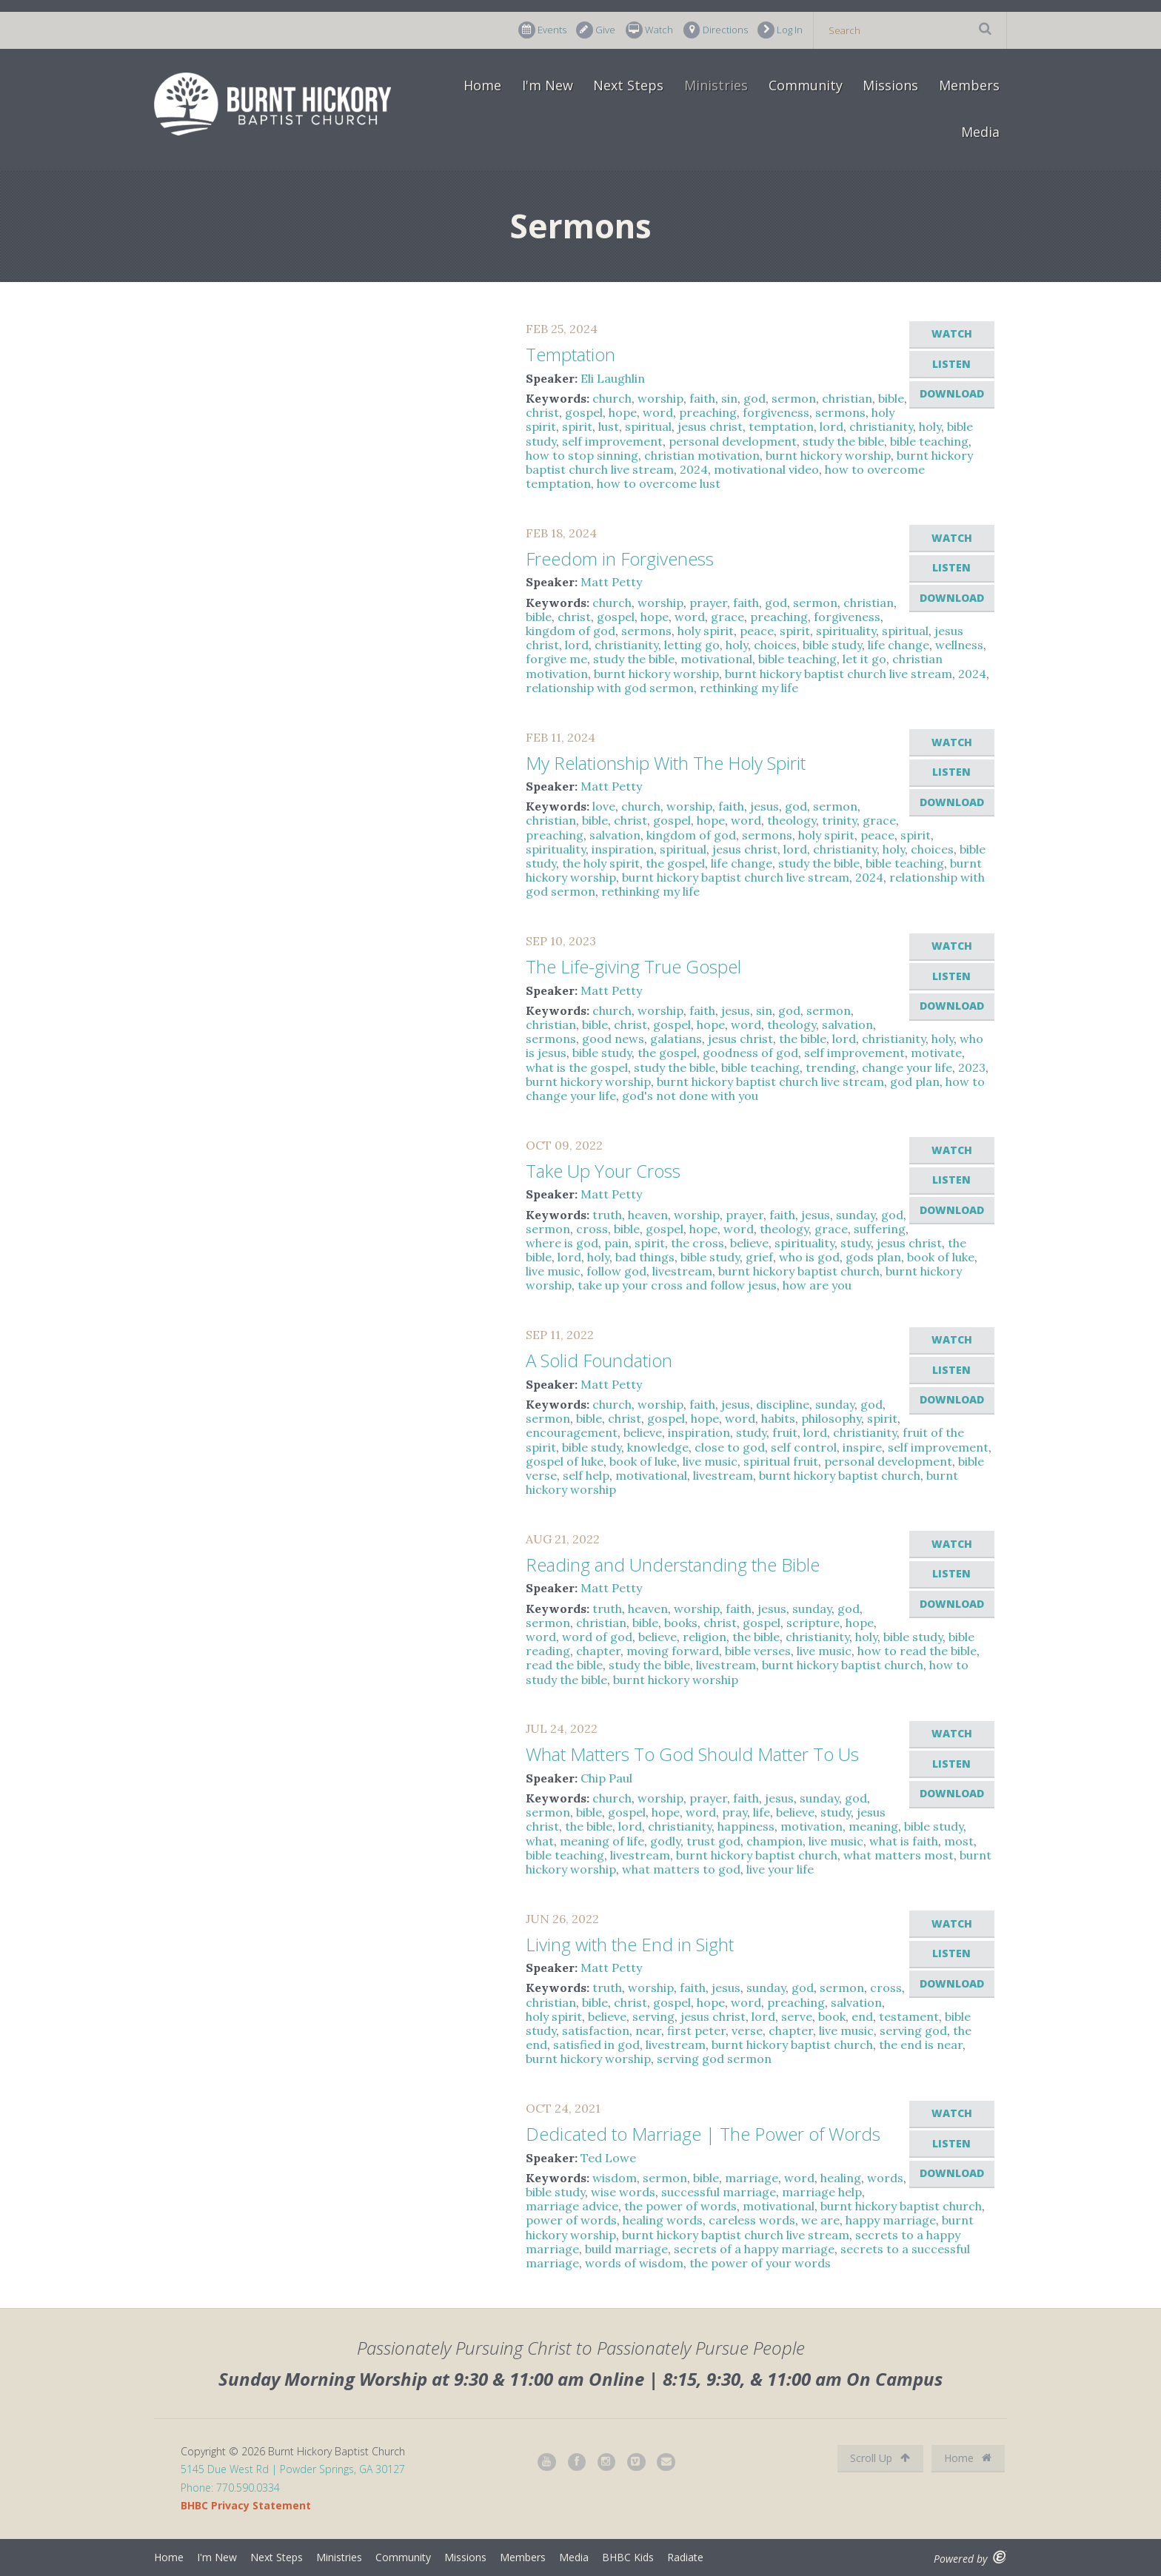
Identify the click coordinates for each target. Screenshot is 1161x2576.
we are (820, 2220)
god (754, 398)
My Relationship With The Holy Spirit (666, 763)
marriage (751, 2177)
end (862, 2016)
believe (749, 1242)
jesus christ (710, 426)
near (648, 2030)
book (832, 2016)
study (855, 1242)
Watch (649, 29)
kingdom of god (570, 630)
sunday (855, 1214)
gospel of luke (564, 1461)
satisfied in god (596, 2044)
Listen (951, 364)
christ (542, 412)
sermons (840, 412)
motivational (716, 658)
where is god (562, 1242)
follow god (616, 1271)
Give (595, 29)
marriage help (822, 2191)
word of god (597, 1636)
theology (791, 820)
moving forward (672, 1650)
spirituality (846, 630)
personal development (733, 441)
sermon (794, 398)
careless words (752, 2220)
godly (665, 1841)
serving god (913, 2030)
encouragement (572, 1432)
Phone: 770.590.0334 (230, 2488)
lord (831, 426)
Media (980, 132)
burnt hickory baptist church (799, 1271)
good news (613, 1038)
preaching (708, 412)
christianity (881, 426)
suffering (880, 1228)
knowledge (658, 1447)
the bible (802, 1038)
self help (586, 1475)
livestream (682, 1271)
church (612, 398)
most (959, 1841)
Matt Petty (611, 581)
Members (969, 85)
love (603, 806)
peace (757, 630)
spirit (577, 426)
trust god (713, 1841)
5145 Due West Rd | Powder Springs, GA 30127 (293, 2469)
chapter (598, 1650)
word (658, 412)
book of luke (940, 1257)
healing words (663, 2220)
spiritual (648, 426)
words (885, 2177)
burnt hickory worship (828, 455)
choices (775, 644)
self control (804, 1447)
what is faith (903, 1841)
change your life (907, 1067)
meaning (873, 1826)
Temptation (570, 354)
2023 (972, 1067)
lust (608, 426)
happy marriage (891, 2220)
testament (909, 2016)
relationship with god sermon (610, 687)
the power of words (680, 2205)
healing (840, 2177)
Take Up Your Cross (603, 1170)
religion (704, 1636)
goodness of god (750, 1052)
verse (747, 2030)
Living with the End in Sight (630, 1944)
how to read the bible (917, 1650)
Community (806, 85)
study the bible (843, 441)
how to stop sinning (582, 455)
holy (930, 426)
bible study (832, 644)
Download (952, 393)
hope (623, 412)
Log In (780, 29)
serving (653, 2016)
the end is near (921, 2044)
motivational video (766, 469)
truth (607, 1214)
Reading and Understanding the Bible (673, 1564)
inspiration (623, 849)
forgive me (556, 658)
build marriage (626, 2248)
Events (542, 29)
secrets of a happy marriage (754, 2248)
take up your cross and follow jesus (677, 1285)
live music (553, 1271)
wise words (623, 2191)
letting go (692, 644)
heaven (648, 1214)
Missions (890, 85)
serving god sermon (714, 2058)
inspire (862, 1447)
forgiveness (776, 412)
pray (734, 1812)
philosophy (831, 1418)
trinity (839, 820)
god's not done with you (690, 1095)
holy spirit (705, 630)
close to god (730, 1447)
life (761, 1812)
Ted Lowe (608, 2157)
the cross (697, 1242)
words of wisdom (634, 2262)
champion (774, 1841)
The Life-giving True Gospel (633, 966)
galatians (676, 1038)
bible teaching (929, 441)
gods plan (873, 1257)
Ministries (716, 85)
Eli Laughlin (612, 378)
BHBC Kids (628, 2557)
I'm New (547, 85)
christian (847, 398)
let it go (864, 658)
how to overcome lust (658, 483)
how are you (817, 1285)
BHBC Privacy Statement (246, 2505)
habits (778, 1418)
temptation (781, 426)
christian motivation (702, 455)
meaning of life (602, 1841)
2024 (694, 469)
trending (831, 1067)
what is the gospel (577, 1067)
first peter (696, 2030)
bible (891, 398)
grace (727, 616)
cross (592, 1228)
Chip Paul (606, 1778)
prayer (708, 602)
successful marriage (718, 2191)
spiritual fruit (780, 1461)
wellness (959, 644)
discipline (782, 1404)
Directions (715, 29)
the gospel (675, 863)
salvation (614, 835)
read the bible (564, 1664)
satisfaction (595, 2030)
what (540, 1841)
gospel (584, 412)
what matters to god (681, 1869)
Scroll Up (880, 2458)
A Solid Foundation (599, 1360)
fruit (784, 1432)
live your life (780, 1869)
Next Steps (628, 85)
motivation (811, 1826)
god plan (915, 1081)
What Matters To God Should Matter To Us (692, 1754)
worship (660, 398)
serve (796, 2016)
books (680, 1622)
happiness (745, 1826)
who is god (809, 1257)
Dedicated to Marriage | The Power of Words (703, 2133)
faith (702, 398)
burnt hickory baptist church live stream (838, 673)
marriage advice (572, 2205)
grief (759, 1257)
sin (729, 398)
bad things (645, 1257)
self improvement (612, 441)
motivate (936, 1052)
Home (482, 85)
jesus (764, 806)
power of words (571, 2220)
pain (616, 1242)
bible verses (758, 1650)
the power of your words (760, 2262)
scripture (813, 1622)
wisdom (614, 2177)
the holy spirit (601, 863)
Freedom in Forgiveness (620, 558)
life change (898, 644)
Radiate (685, 2557)
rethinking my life (749, 687)
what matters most (898, 1855)
